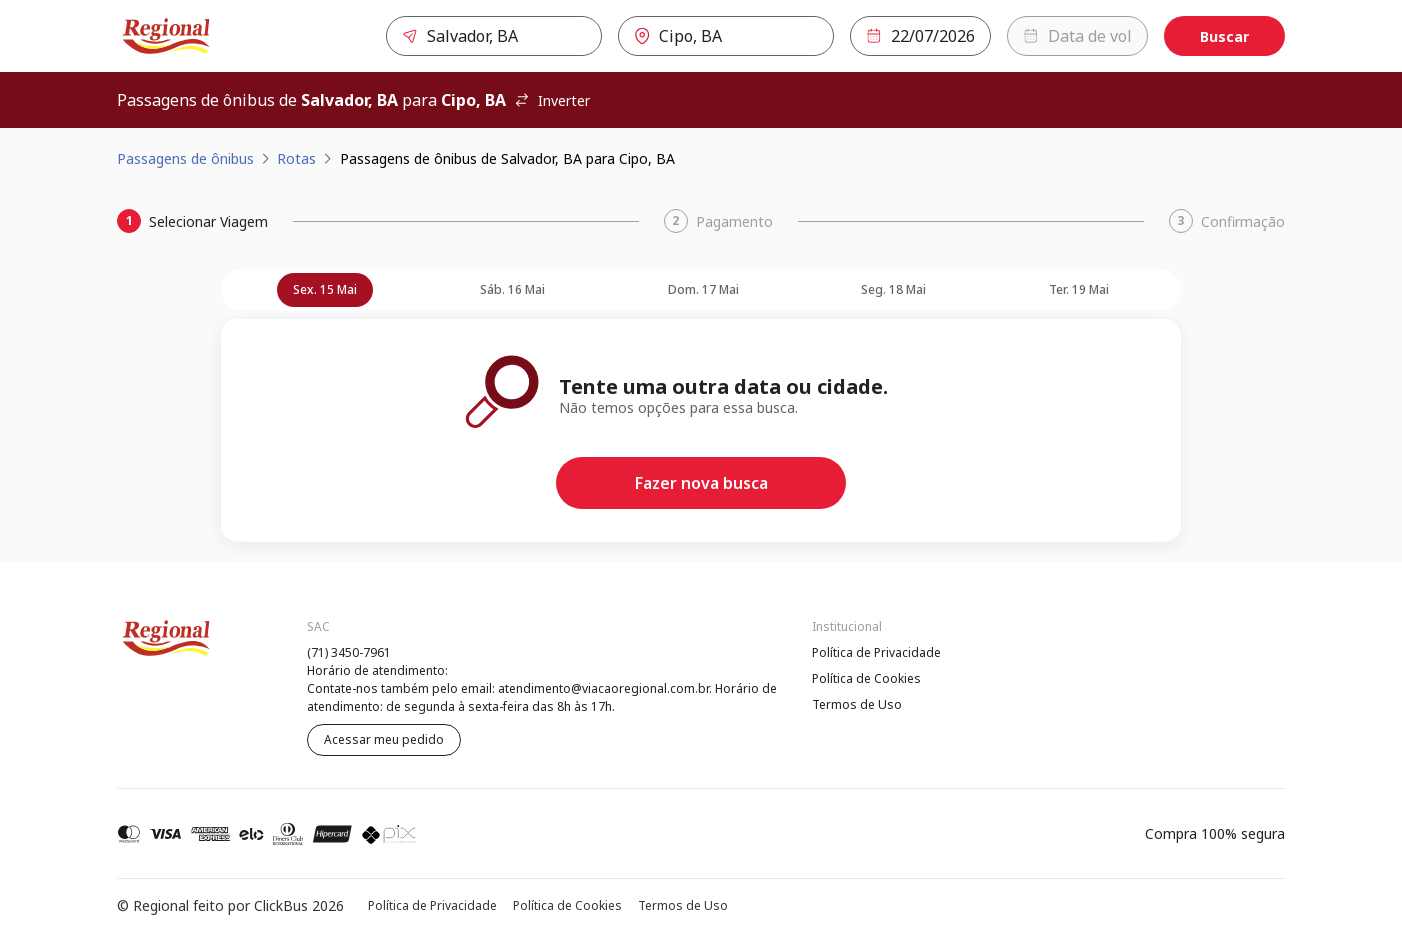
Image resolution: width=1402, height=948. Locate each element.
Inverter (552, 100)
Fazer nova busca (701, 483)
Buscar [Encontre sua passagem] (1224, 36)
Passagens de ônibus (185, 158)
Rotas (296, 158)
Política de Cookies (866, 678)
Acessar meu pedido (384, 739)
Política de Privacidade (876, 652)
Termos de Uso (857, 704)
